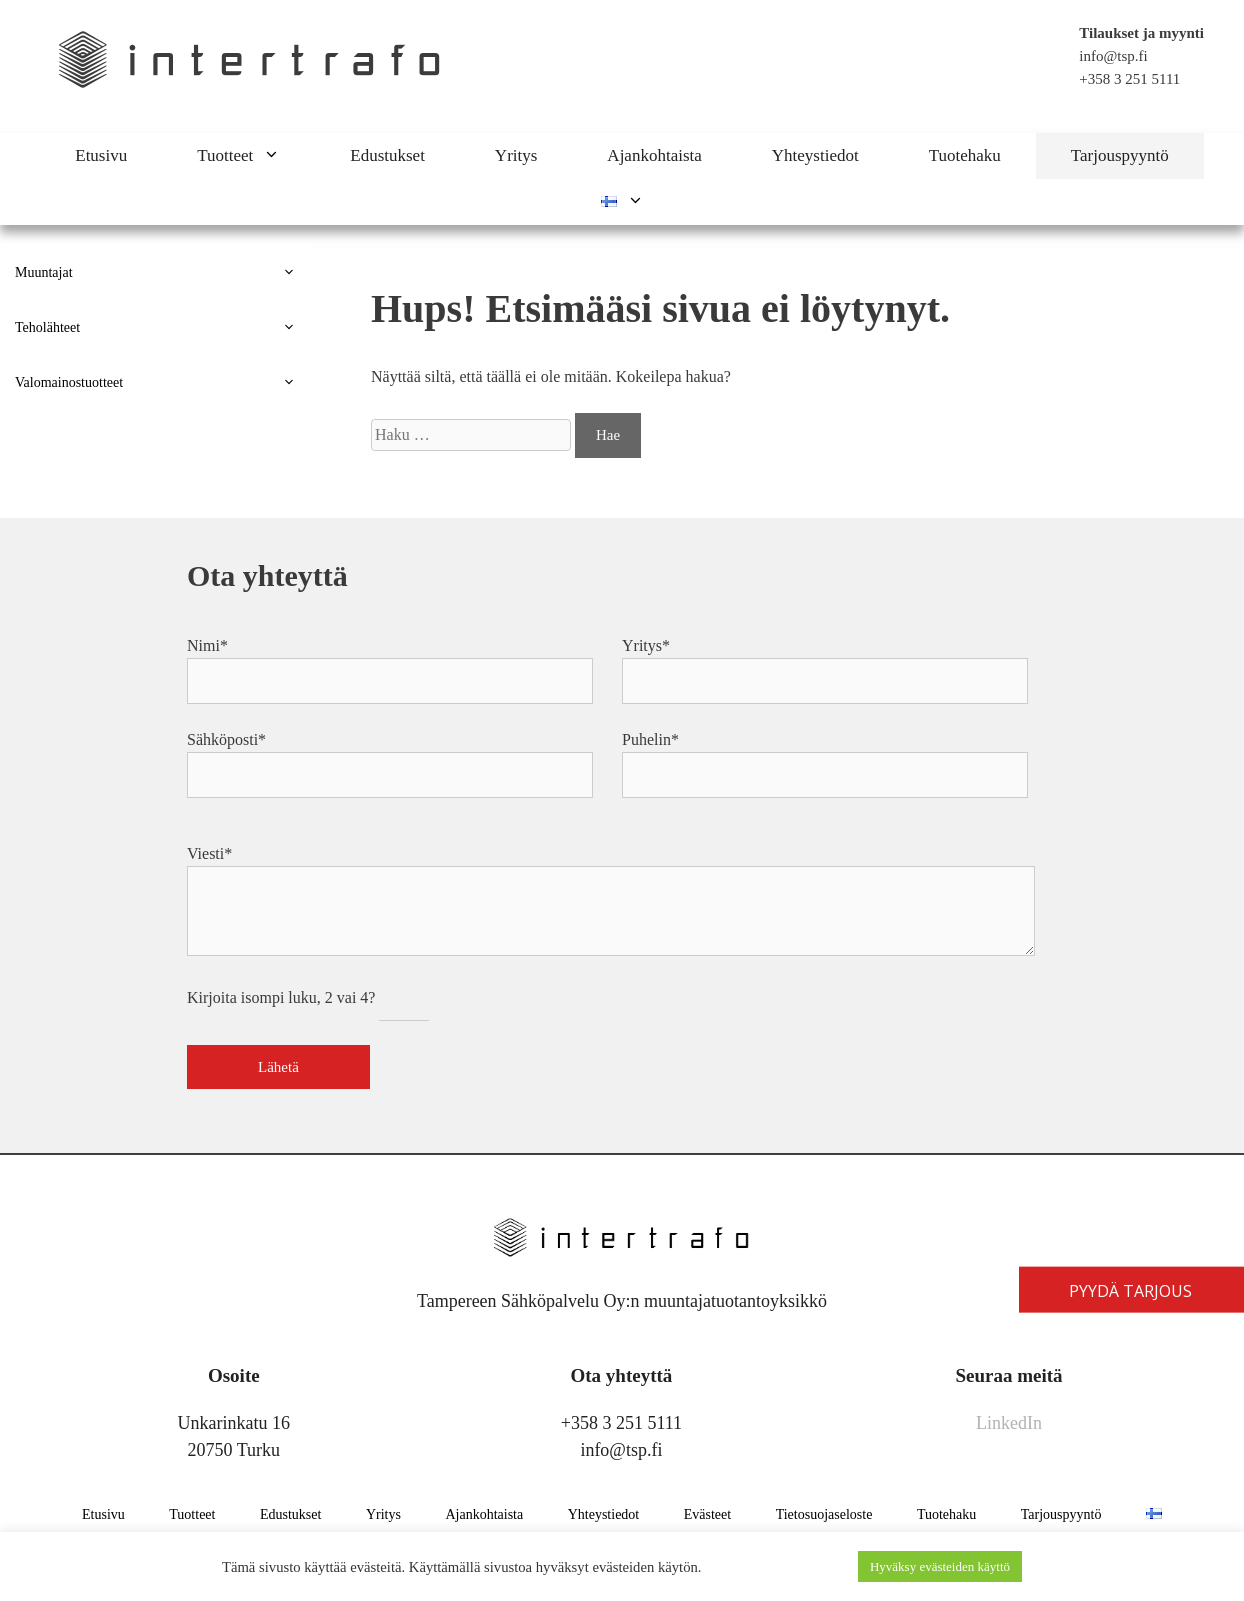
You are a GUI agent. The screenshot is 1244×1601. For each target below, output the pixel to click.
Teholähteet (163, 327)
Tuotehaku (965, 155)
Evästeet (707, 1514)
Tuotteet (256, 156)
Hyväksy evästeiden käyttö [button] (940, 1566)
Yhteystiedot (815, 155)
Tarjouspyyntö (1120, 155)
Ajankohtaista (654, 155)
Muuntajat (163, 272)
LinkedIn (1009, 1423)
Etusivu (101, 155)
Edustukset (387, 155)
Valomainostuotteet (163, 382)
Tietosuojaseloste (824, 1514)
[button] (284, 156)
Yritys (516, 155)
